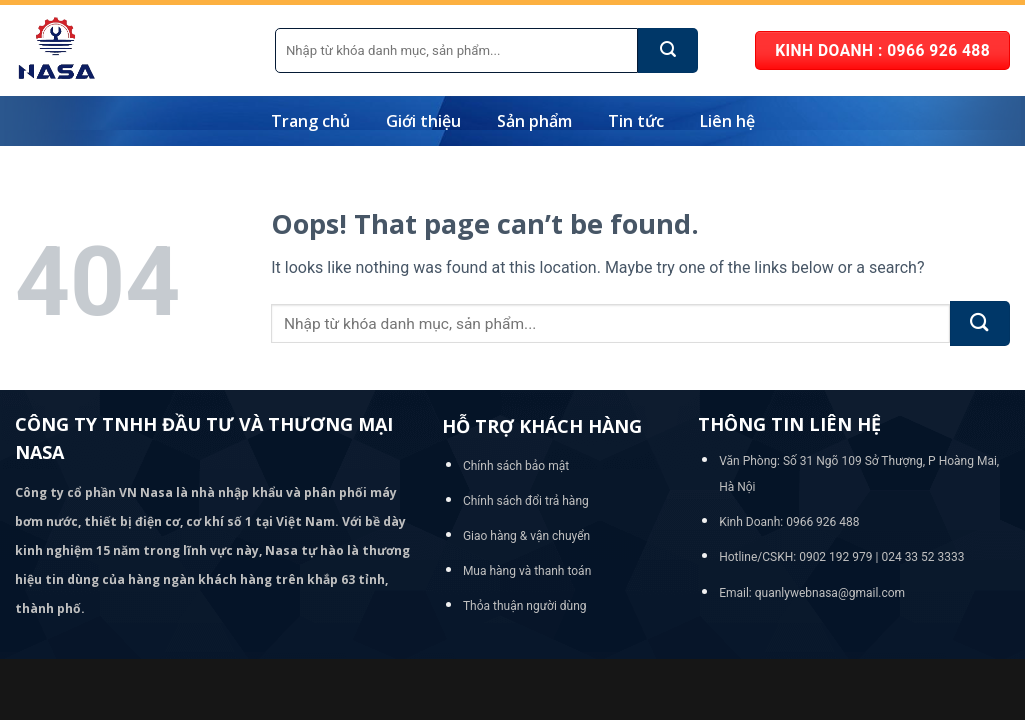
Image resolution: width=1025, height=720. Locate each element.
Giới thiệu (423, 121)
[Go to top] (929, 577)
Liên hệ (727, 121)
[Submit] (668, 50)
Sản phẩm (534, 121)
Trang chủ (310, 121)
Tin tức (636, 121)
